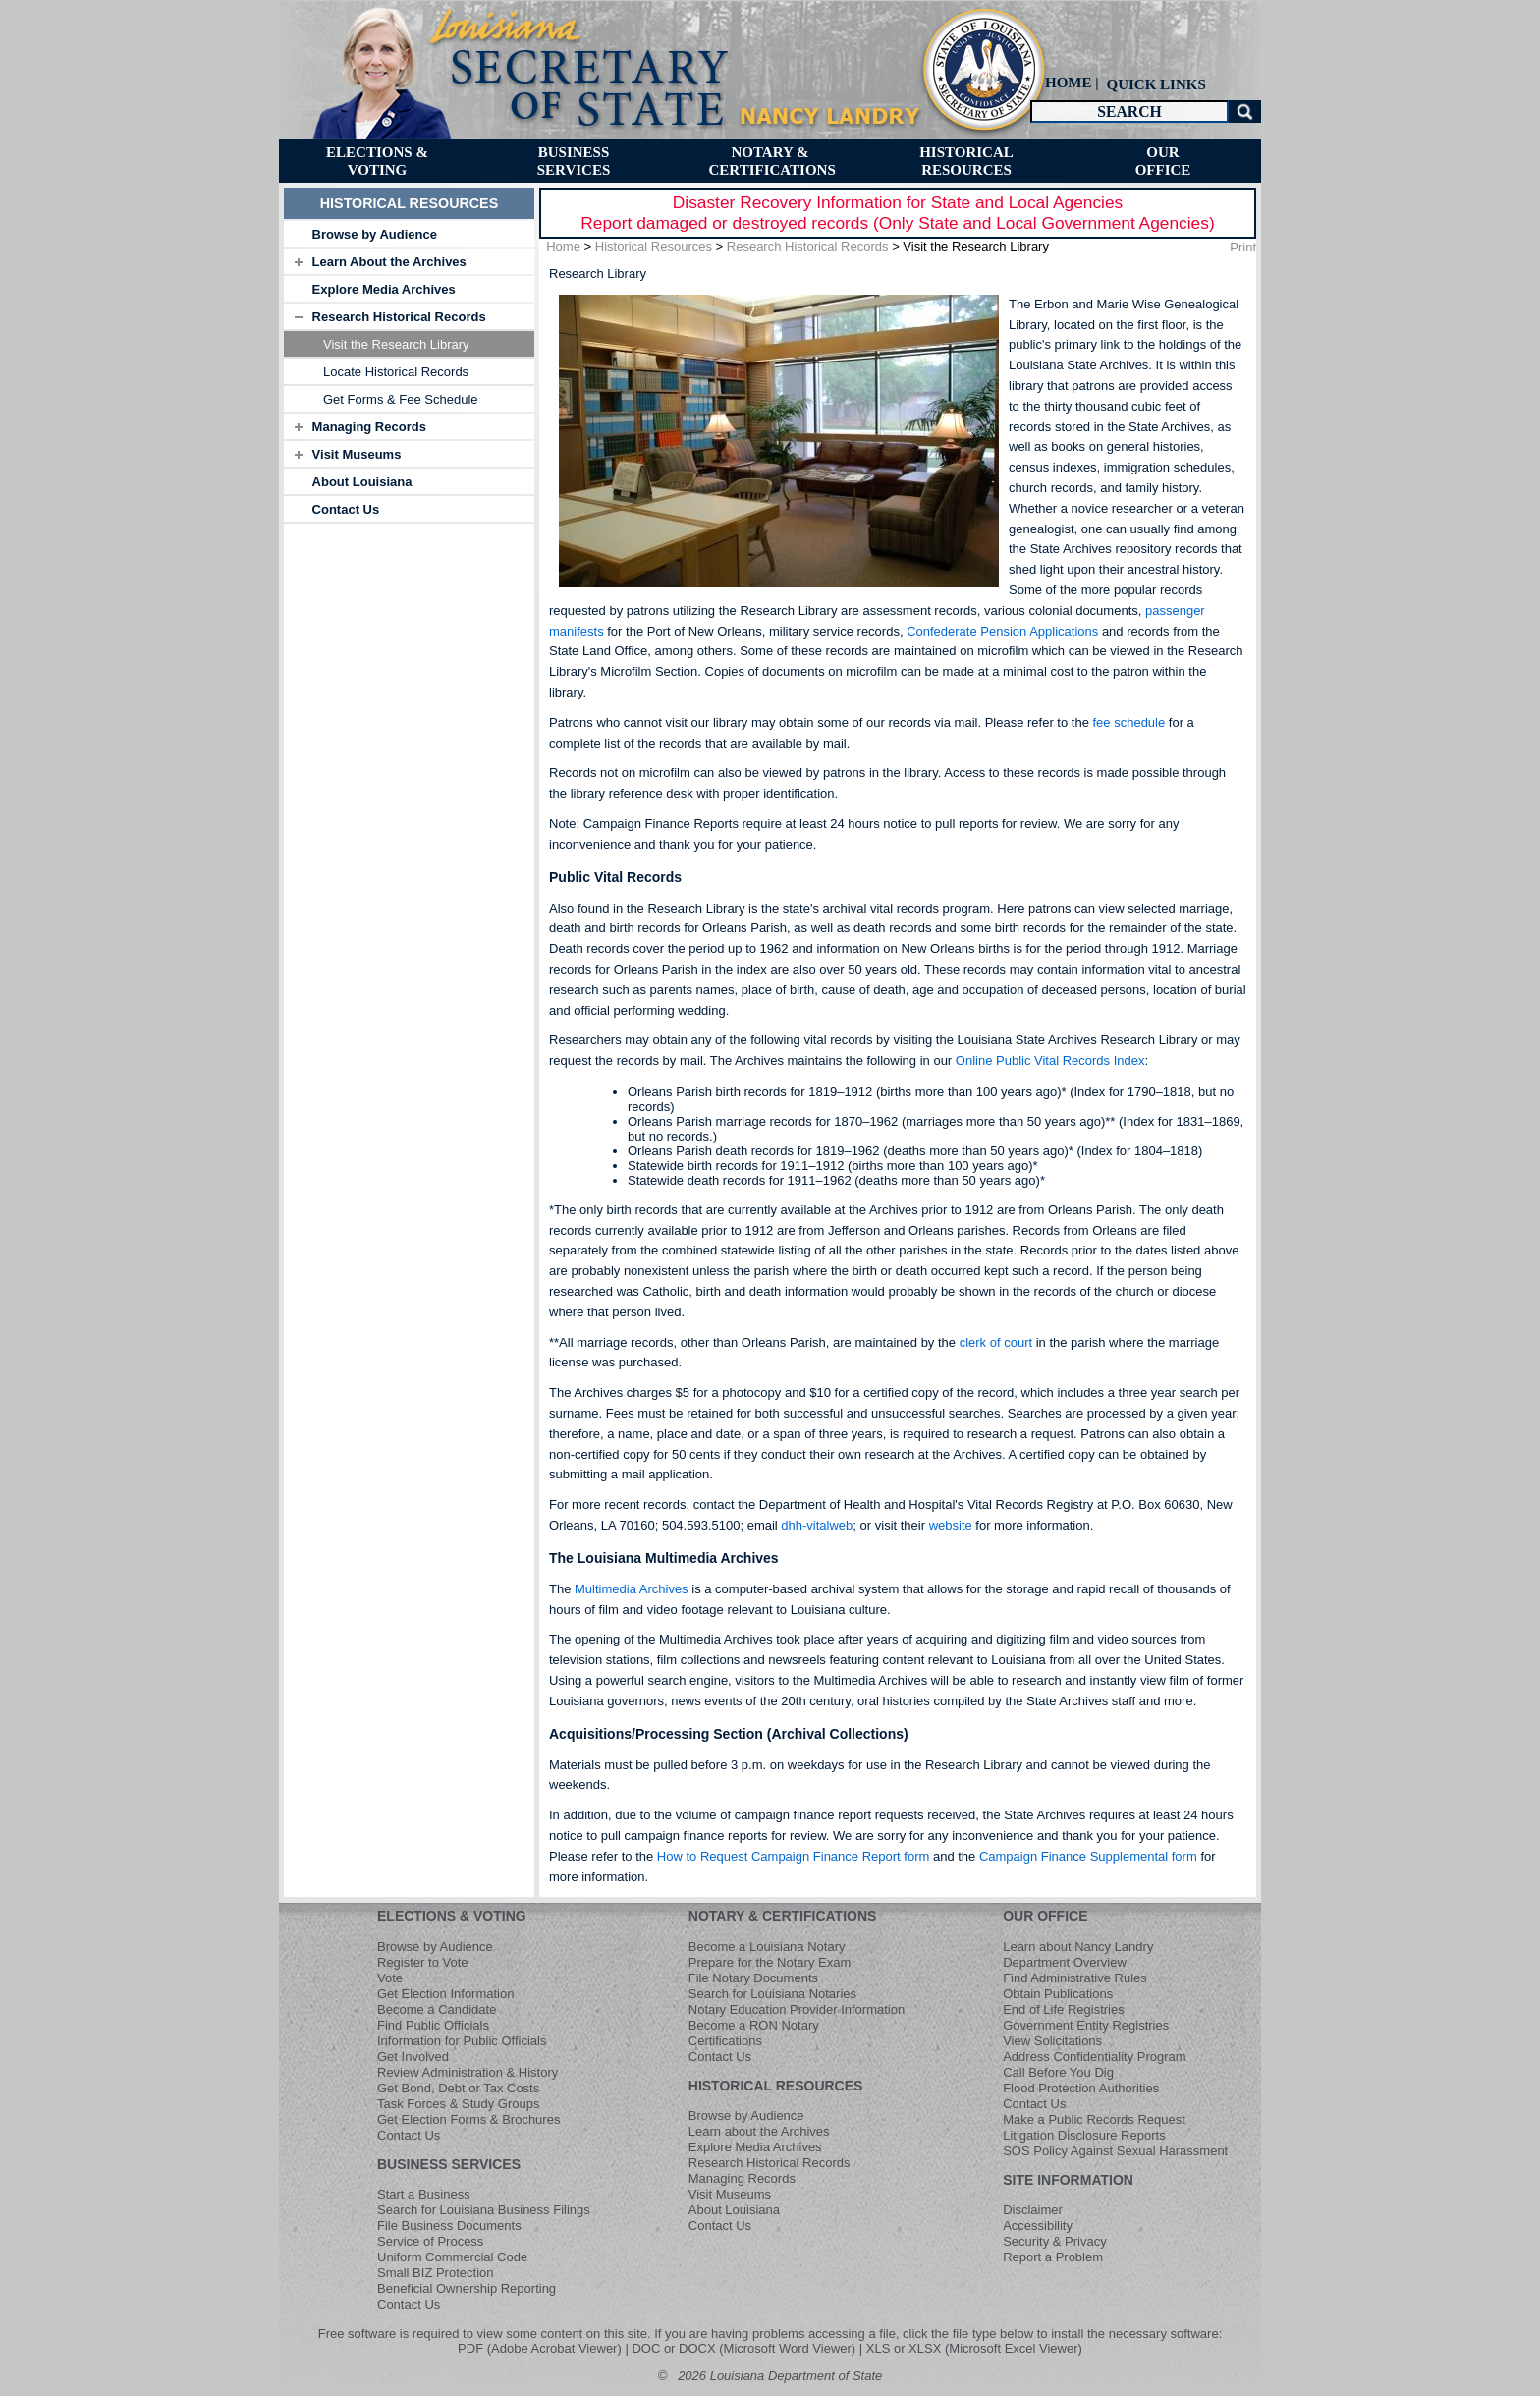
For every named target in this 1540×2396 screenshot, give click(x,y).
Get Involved (413, 2056)
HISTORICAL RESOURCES (775, 2085)
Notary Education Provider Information (796, 2009)
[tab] (409, 234)
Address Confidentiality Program (1094, 2056)
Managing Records (369, 426)
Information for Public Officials (461, 2041)
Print (1243, 247)
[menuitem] (1154, 84)
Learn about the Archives (759, 2131)
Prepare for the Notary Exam (769, 1962)
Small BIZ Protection (435, 2272)
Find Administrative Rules (1075, 1978)
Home (563, 246)
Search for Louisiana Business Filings (483, 2209)
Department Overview (1065, 1962)
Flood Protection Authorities (1081, 2088)
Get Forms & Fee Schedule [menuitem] (400, 399)
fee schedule (1128, 722)
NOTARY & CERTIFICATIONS (782, 1915)
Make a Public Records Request (1094, 2119)
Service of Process (430, 2241)
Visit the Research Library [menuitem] (396, 344)
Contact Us (346, 509)
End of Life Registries (1064, 2009)
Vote (390, 1978)
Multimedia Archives (631, 1589)
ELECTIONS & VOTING (451, 1915)
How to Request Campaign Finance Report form (793, 1856)
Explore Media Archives (384, 289)
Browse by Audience (374, 234)
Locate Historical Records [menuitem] (395, 371)
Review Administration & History (467, 2072)
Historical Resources (653, 246)
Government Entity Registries (1086, 2025)
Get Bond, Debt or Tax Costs (458, 2088)
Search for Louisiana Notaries (772, 1993)
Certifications (725, 2041)
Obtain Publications (1058, 1993)
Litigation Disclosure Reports (1084, 2135)
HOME (1068, 82)
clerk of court (996, 1342)
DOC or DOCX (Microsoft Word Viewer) (743, 2348)
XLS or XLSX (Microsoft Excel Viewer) (974, 2348)
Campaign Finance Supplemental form (1088, 1856)
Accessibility (1037, 2225)
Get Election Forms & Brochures (468, 2119)
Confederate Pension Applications (1004, 631)
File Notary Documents (753, 1978)
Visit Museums (357, 454)
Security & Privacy (1054, 2241)
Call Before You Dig (1058, 2072)
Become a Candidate (436, 2009)
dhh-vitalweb (816, 1525)
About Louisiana (362, 481)
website (950, 1525)
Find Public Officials (433, 2025)
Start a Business (423, 2194)
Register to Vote (422, 1962)
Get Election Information (445, 1993)
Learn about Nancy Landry (1078, 1946)
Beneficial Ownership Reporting (466, 2288)
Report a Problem (1053, 2257)
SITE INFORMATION (1068, 2180)
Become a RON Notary (753, 2025)
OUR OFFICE (1045, 1915)
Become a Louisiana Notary (767, 1946)
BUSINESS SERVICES (449, 2164)
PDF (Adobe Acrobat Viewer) (540, 2348)
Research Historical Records (399, 316)
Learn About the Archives (389, 261)
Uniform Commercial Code (452, 2257)
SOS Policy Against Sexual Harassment (1115, 2151)
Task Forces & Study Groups (458, 2103)
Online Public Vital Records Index (1050, 1060)
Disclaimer (1033, 2209)
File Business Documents (449, 2225)
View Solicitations (1052, 2041)
